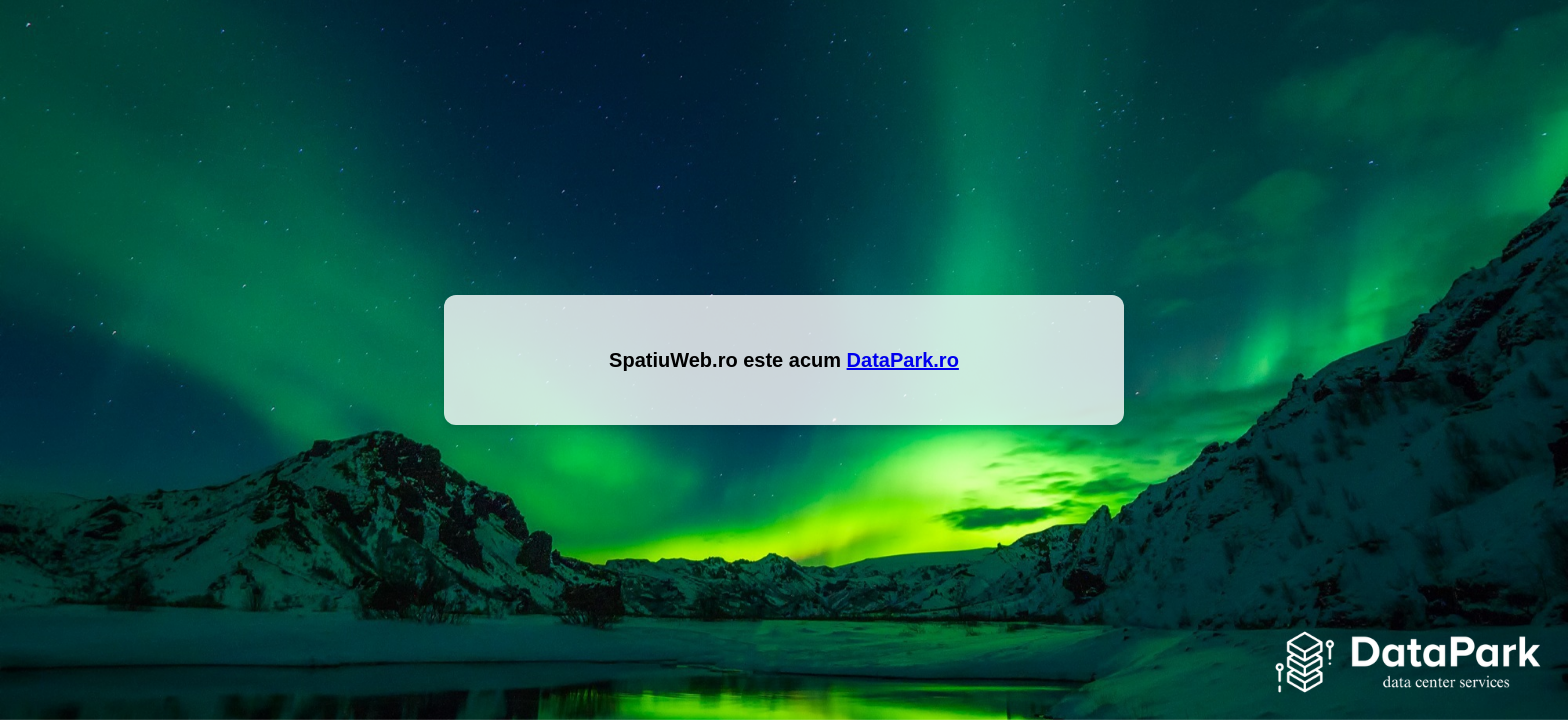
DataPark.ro (903, 360)
